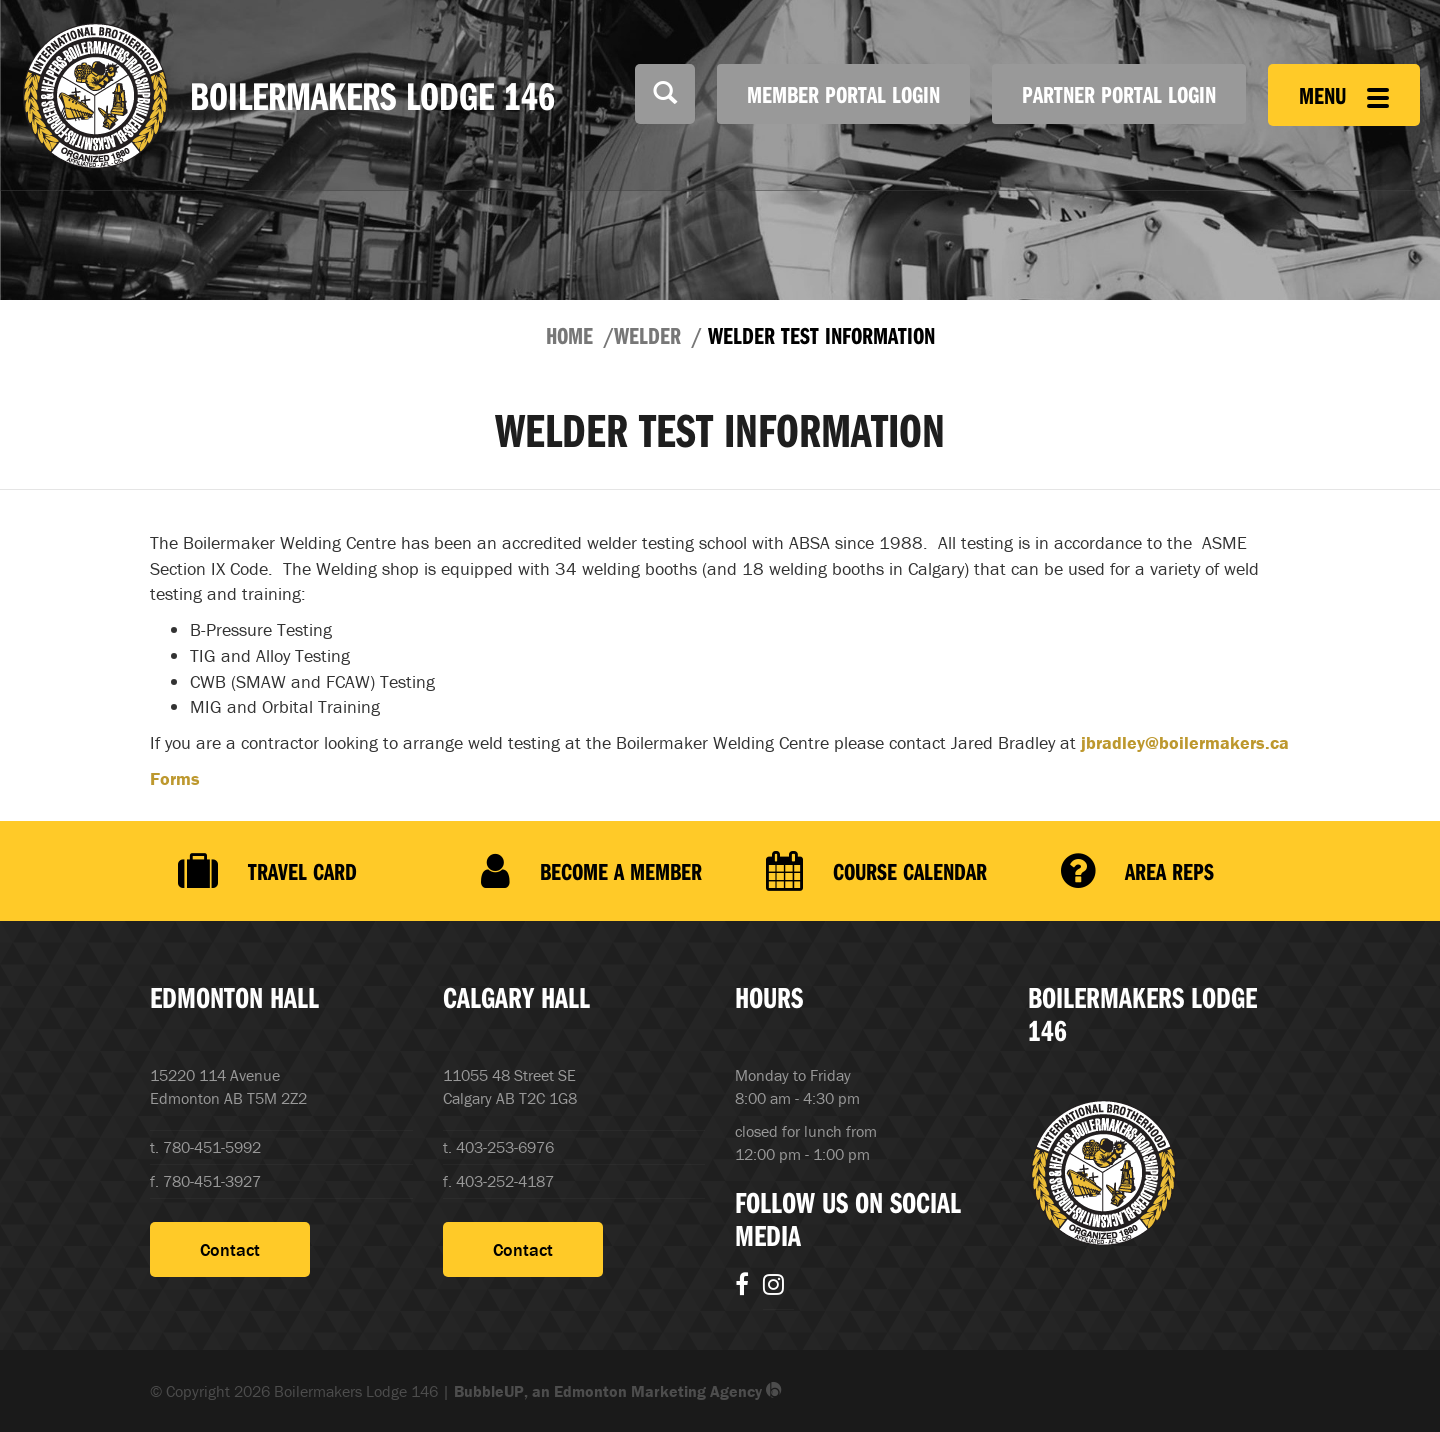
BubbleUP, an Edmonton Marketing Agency (618, 1391)
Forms (175, 778)
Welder (647, 335)
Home (569, 335)
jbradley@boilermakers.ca (1185, 742)
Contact (230, 1249)
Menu (1344, 95)
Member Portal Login (843, 94)
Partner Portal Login (1119, 94)
